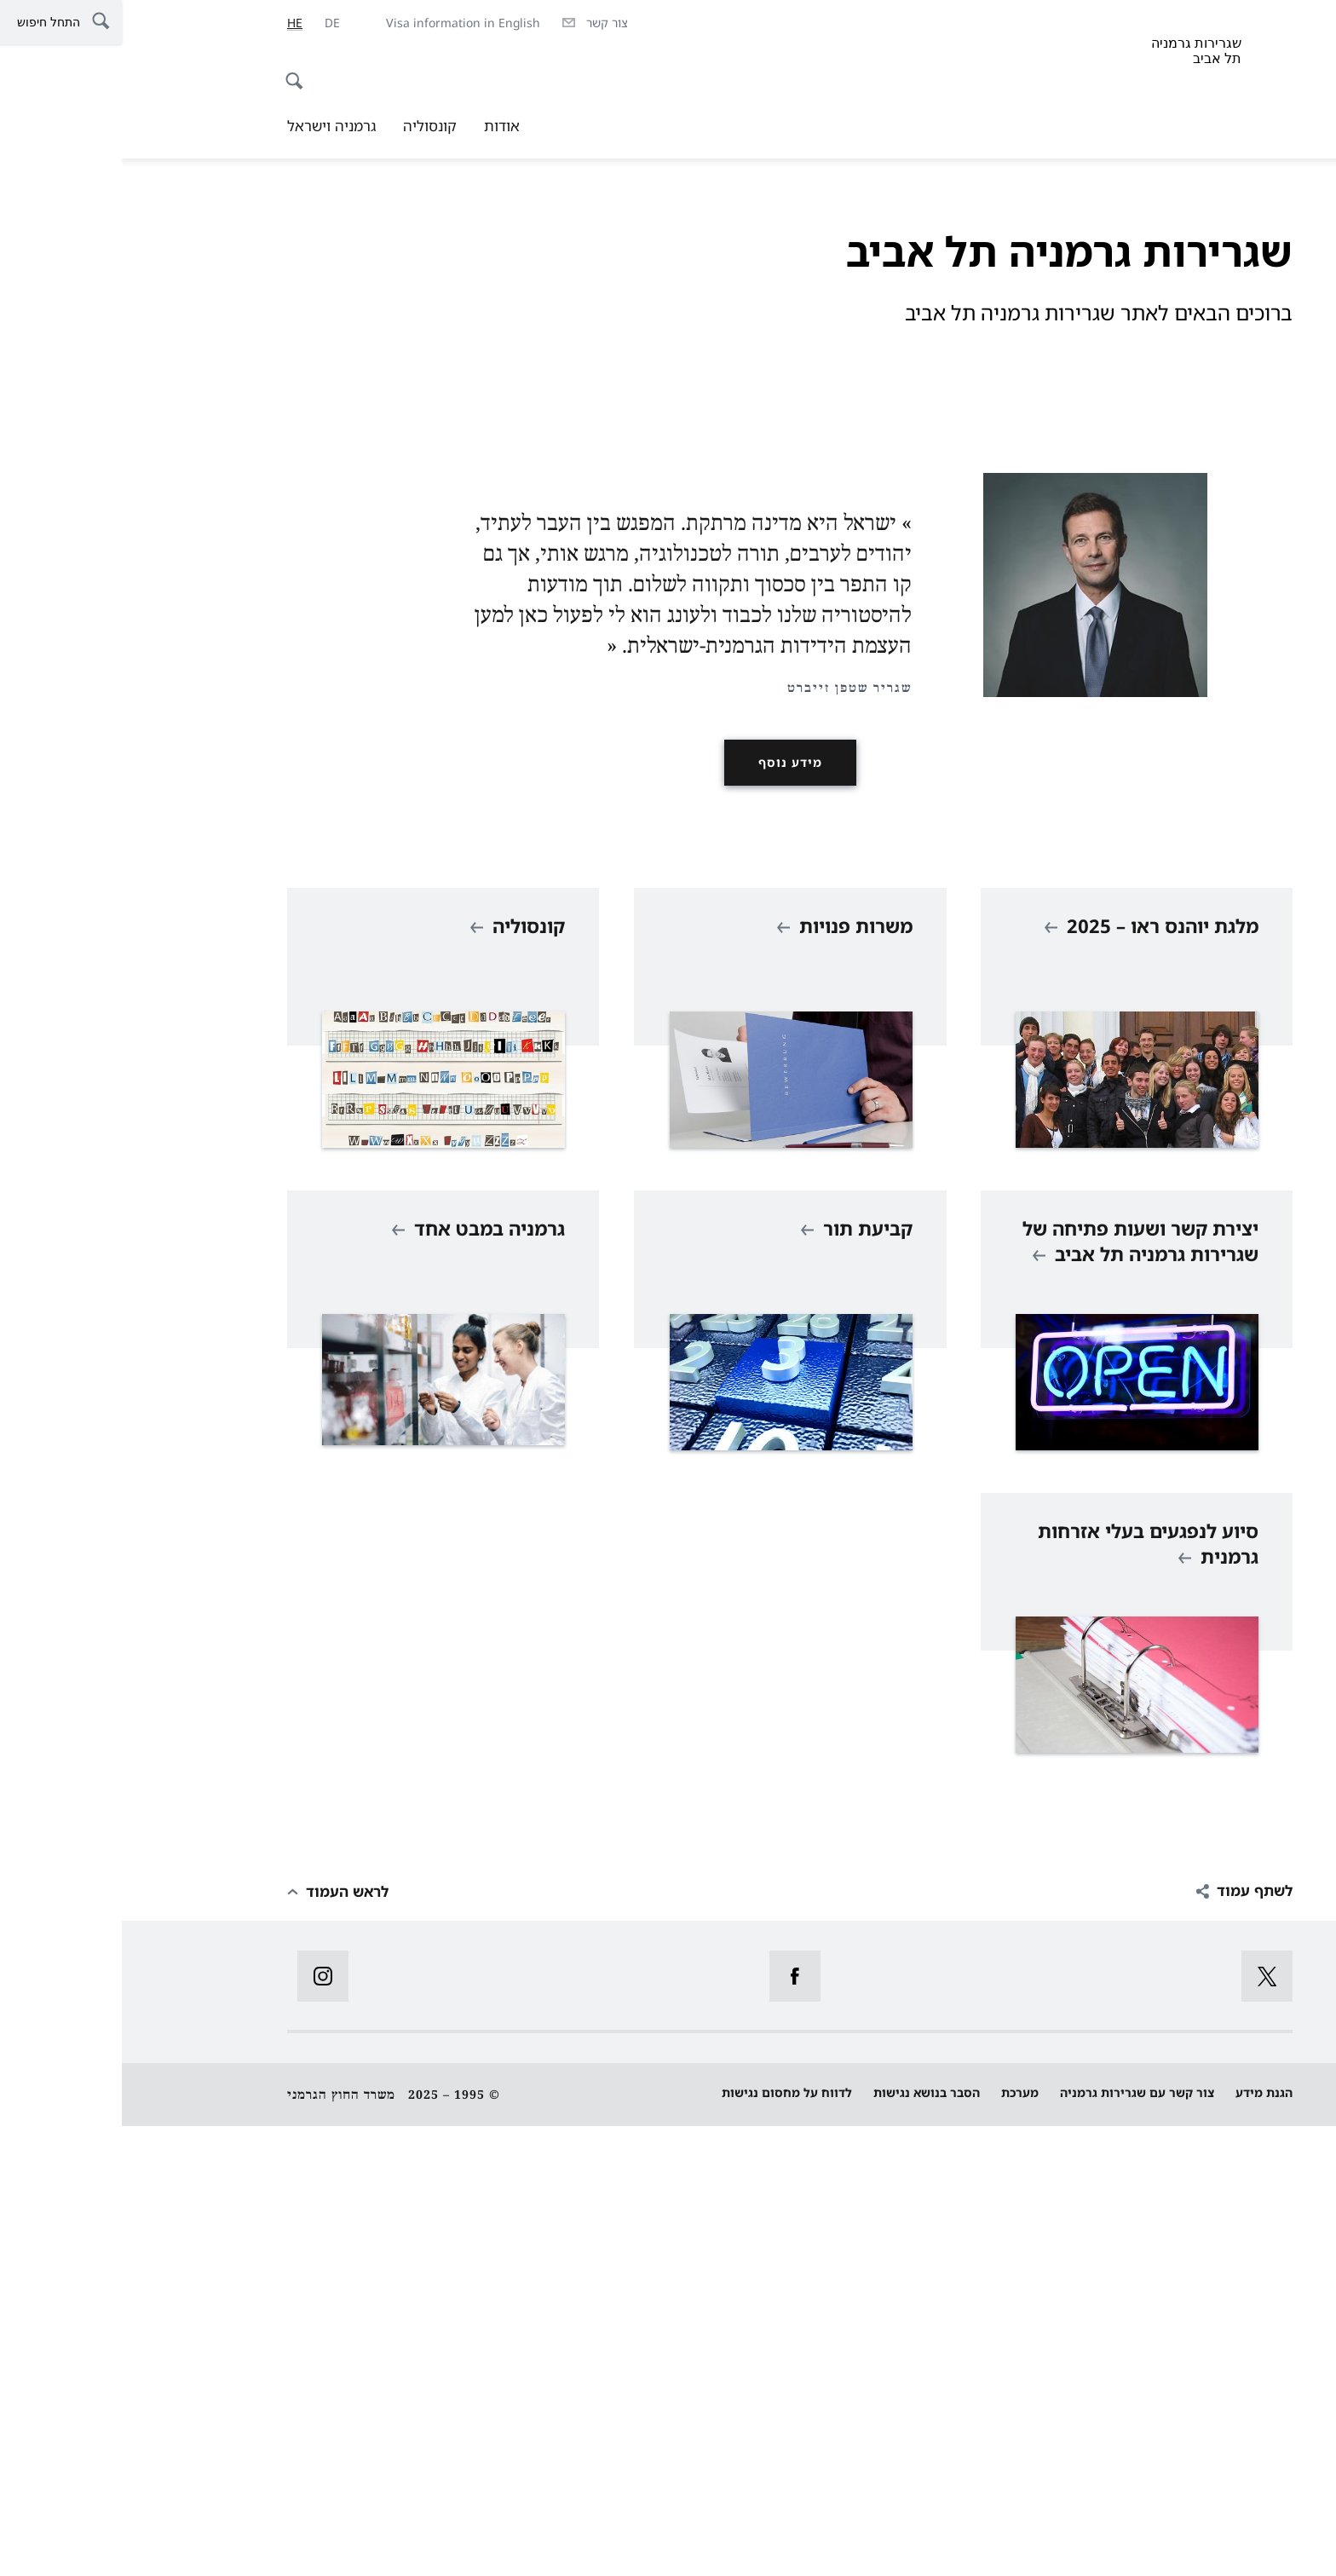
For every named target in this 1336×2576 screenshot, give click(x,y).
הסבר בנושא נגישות (805, 2542)
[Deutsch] (210, 23)
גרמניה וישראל (209, 125)
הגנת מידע (1142, 2542)
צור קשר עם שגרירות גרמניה (1015, 2542)
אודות (380, 125)
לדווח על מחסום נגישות (665, 2542)
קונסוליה (308, 125)
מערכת (898, 2542)
